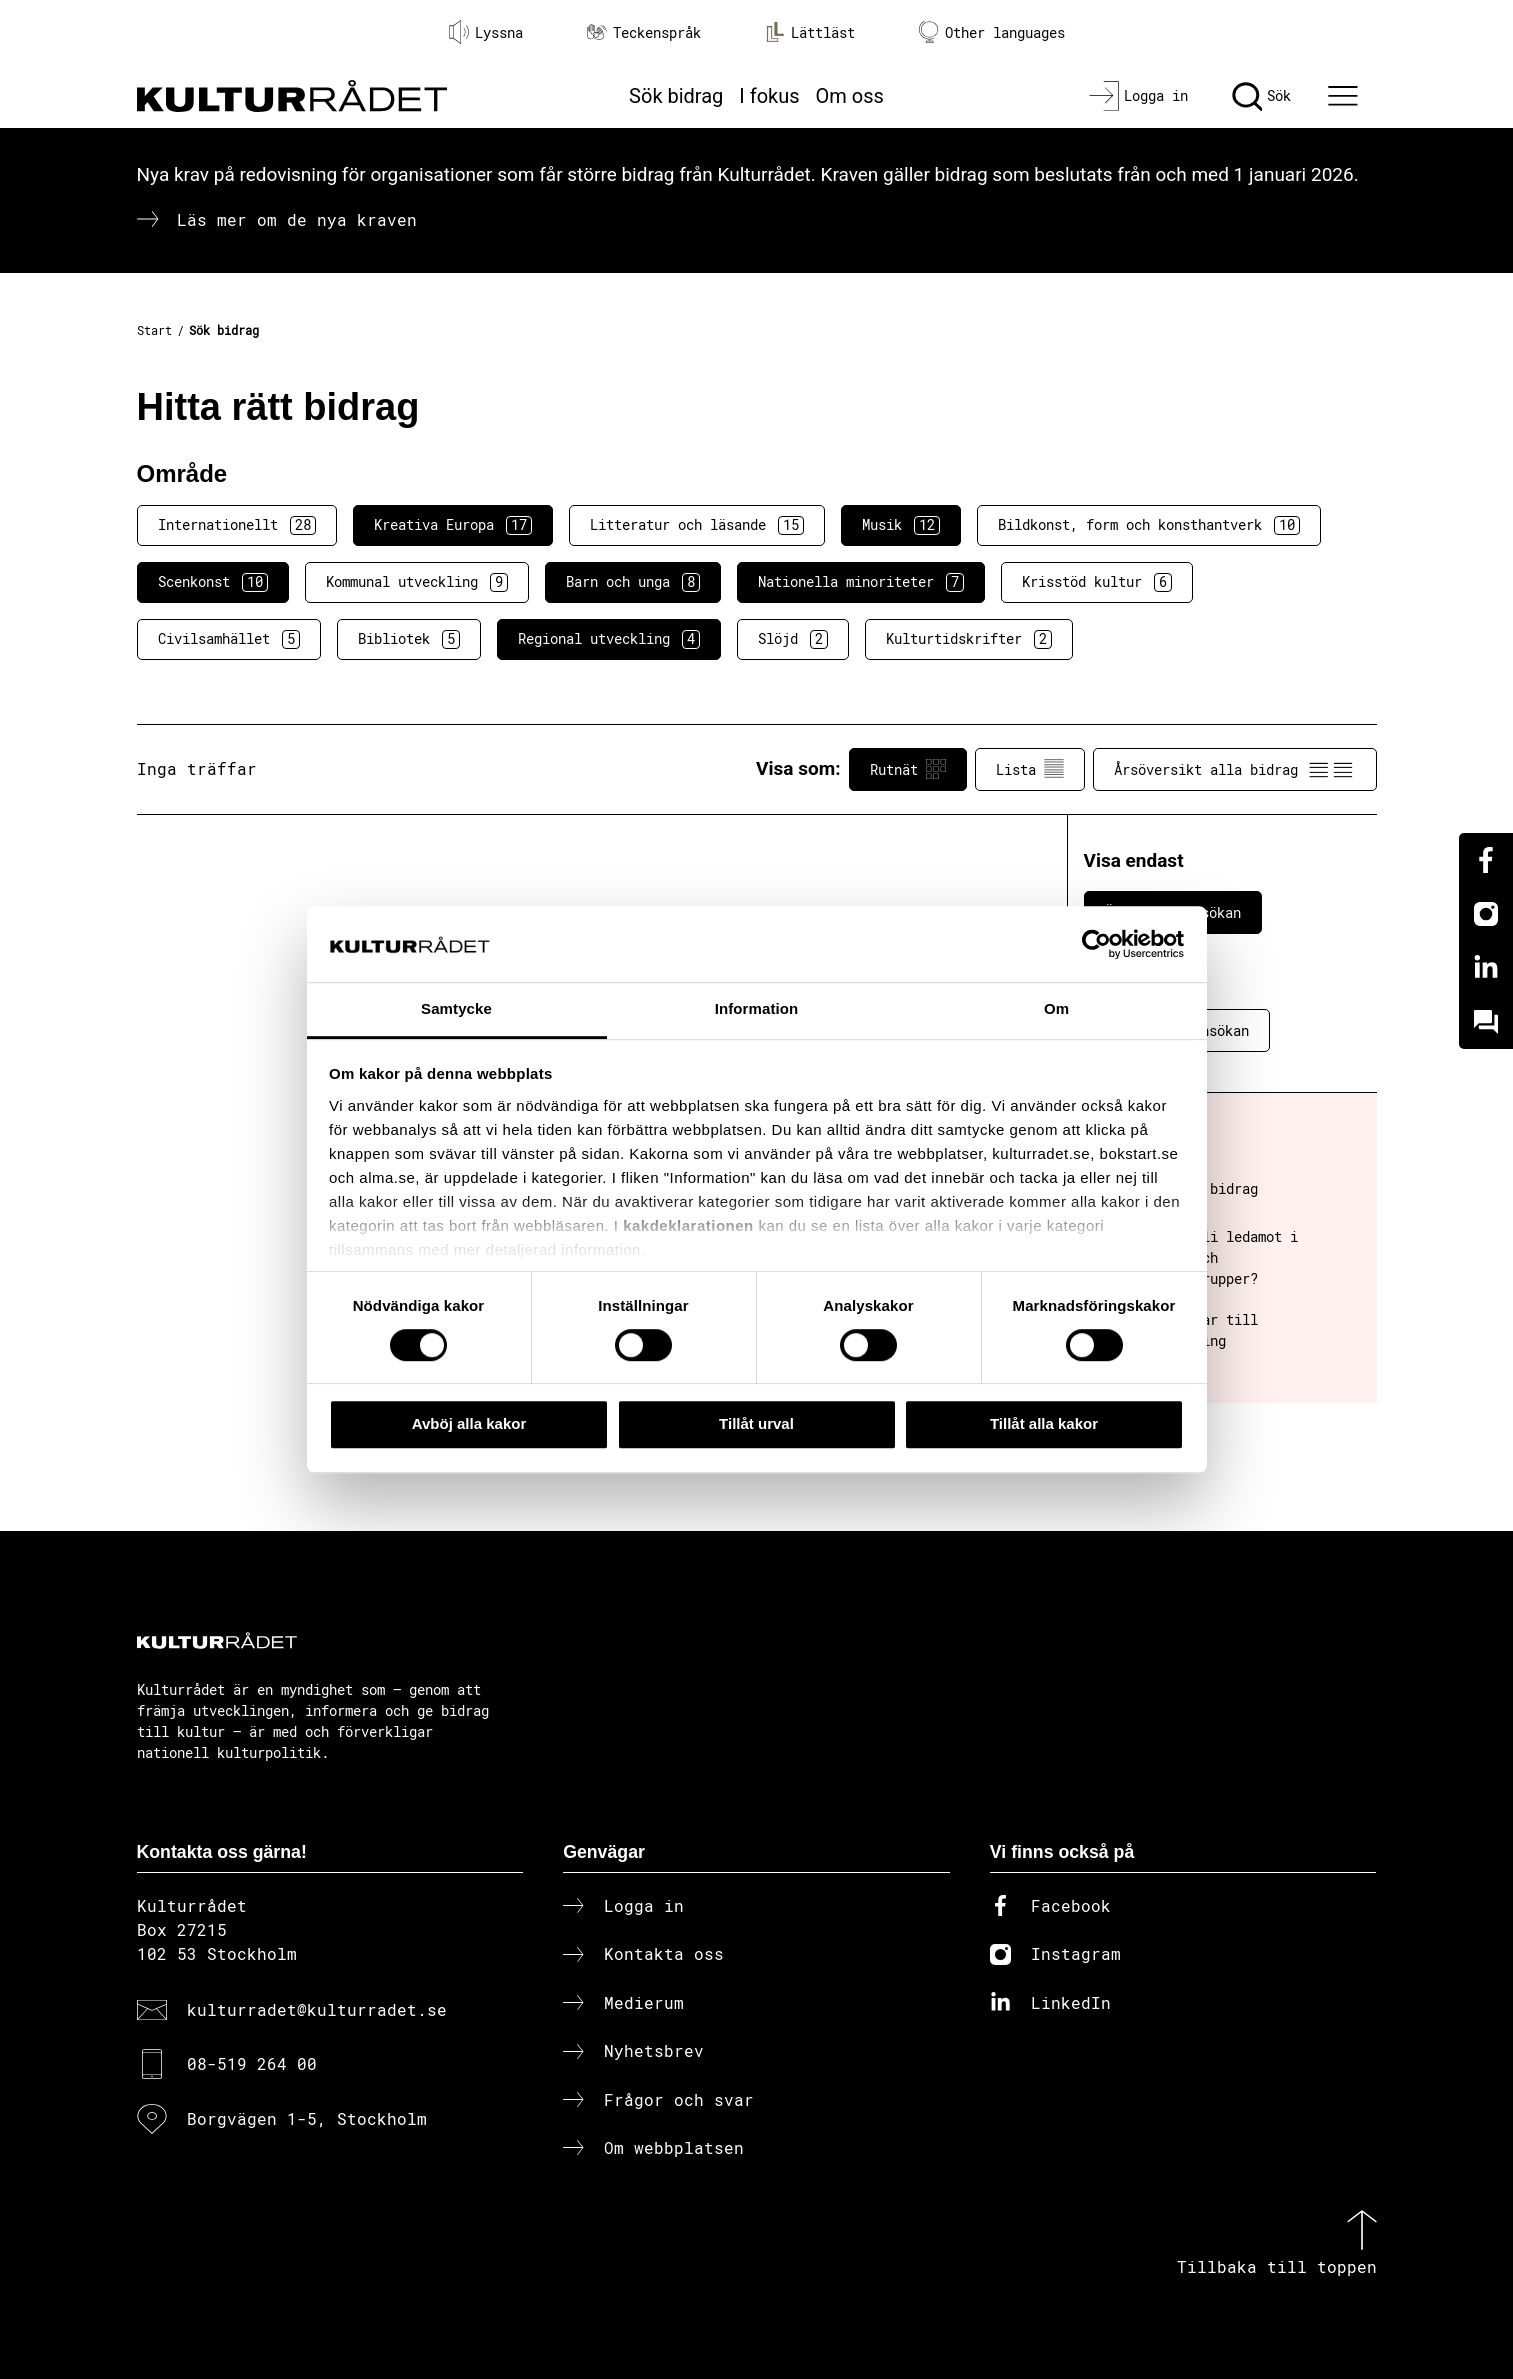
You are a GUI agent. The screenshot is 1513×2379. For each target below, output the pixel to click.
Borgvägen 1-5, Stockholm (307, 2118)
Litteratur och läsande (697, 525)
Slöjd (793, 639)
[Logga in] (1138, 96)
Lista (1030, 769)
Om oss (850, 96)
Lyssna (486, 32)
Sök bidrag (676, 96)
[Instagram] (1486, 914)
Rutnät (908, 769)
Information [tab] (757, 1009)
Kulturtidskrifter (969, 639)
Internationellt (237, 525)
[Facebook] (1486, 860)
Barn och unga (633, 582)
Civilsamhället (229, 639)
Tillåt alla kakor (1044, 1423)
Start (154, 330)
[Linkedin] (1486, 968)
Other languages (992, 32)
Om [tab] (1056, 1009)
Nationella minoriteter (861, 582)
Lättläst (810, 32)
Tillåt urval (756, 1423)
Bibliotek (409, 639)
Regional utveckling (609, 639)
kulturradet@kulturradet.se (317, 2009)
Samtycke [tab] (456, 1009)
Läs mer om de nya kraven (297, 219)
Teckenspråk (644, 32)
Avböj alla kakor (469, 1423)
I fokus (769, 96)
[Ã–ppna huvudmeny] (1345, 96)
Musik (901, 525)
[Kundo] (1486, 1022)
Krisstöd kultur (1097, 582)
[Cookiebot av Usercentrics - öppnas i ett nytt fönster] (1096, 944)
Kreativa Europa (453, 525)
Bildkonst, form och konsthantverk (1149, 525)
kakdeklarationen (688, 1225)
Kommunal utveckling (417, 582)
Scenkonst (213, 582)
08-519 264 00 (252, 2063)
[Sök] (1261, 96)
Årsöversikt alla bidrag (1235, 769)
